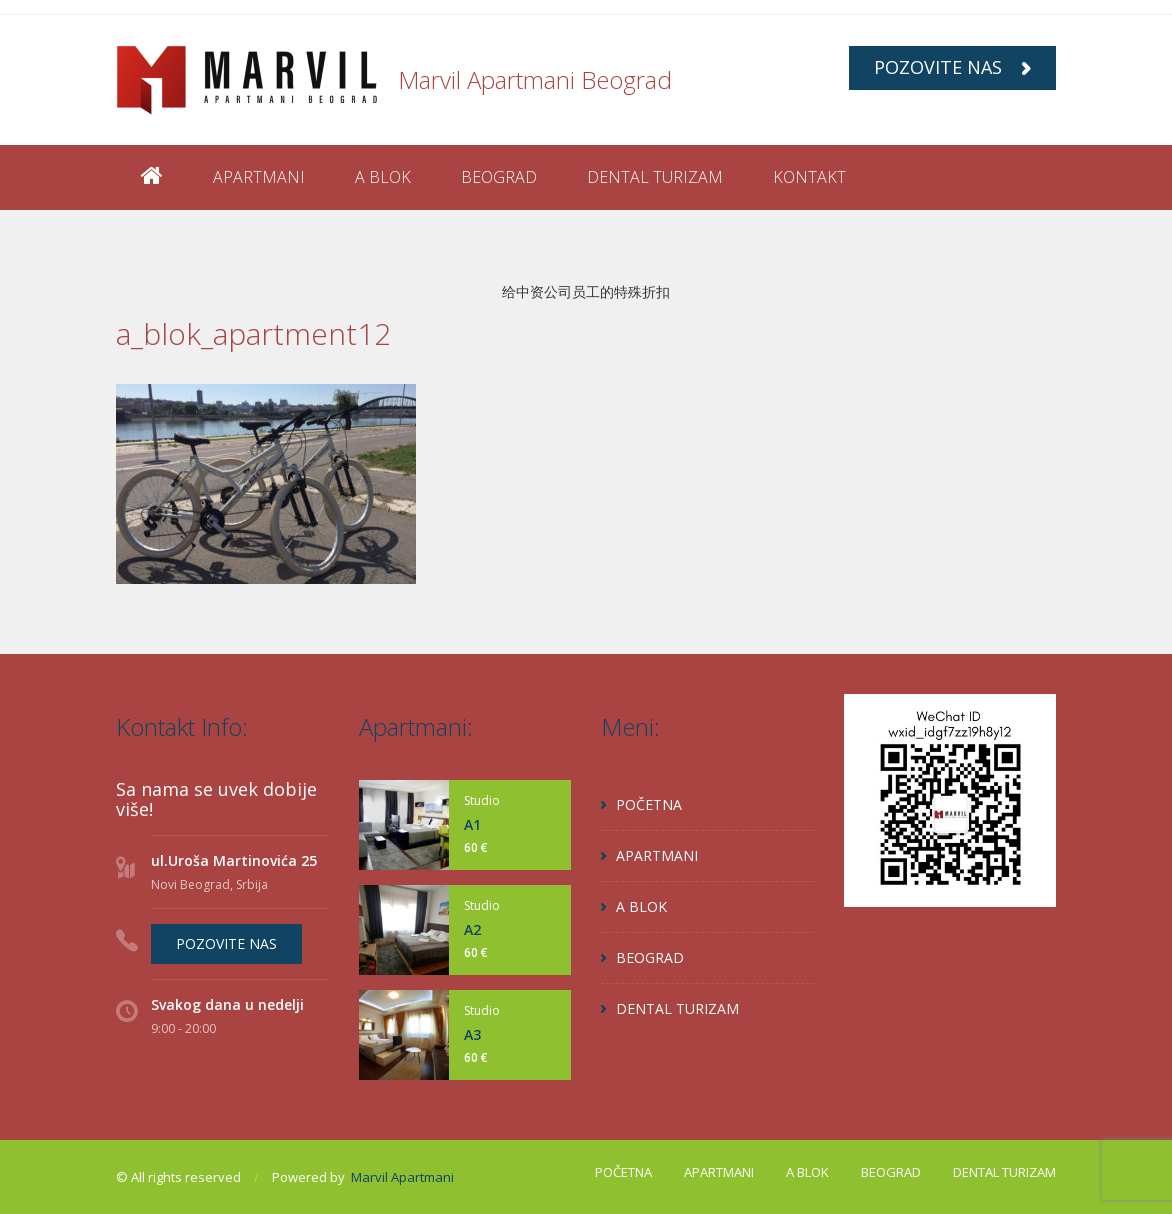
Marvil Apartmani (402, 1177)
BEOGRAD (499, 177)
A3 (472, 1034)
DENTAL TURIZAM (655, 177)
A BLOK (383, 177)
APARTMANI (259, 177)
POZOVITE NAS (952, 67)
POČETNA (649, 804)
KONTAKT (809, 177)
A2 (472, 929)
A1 (472, 824)
